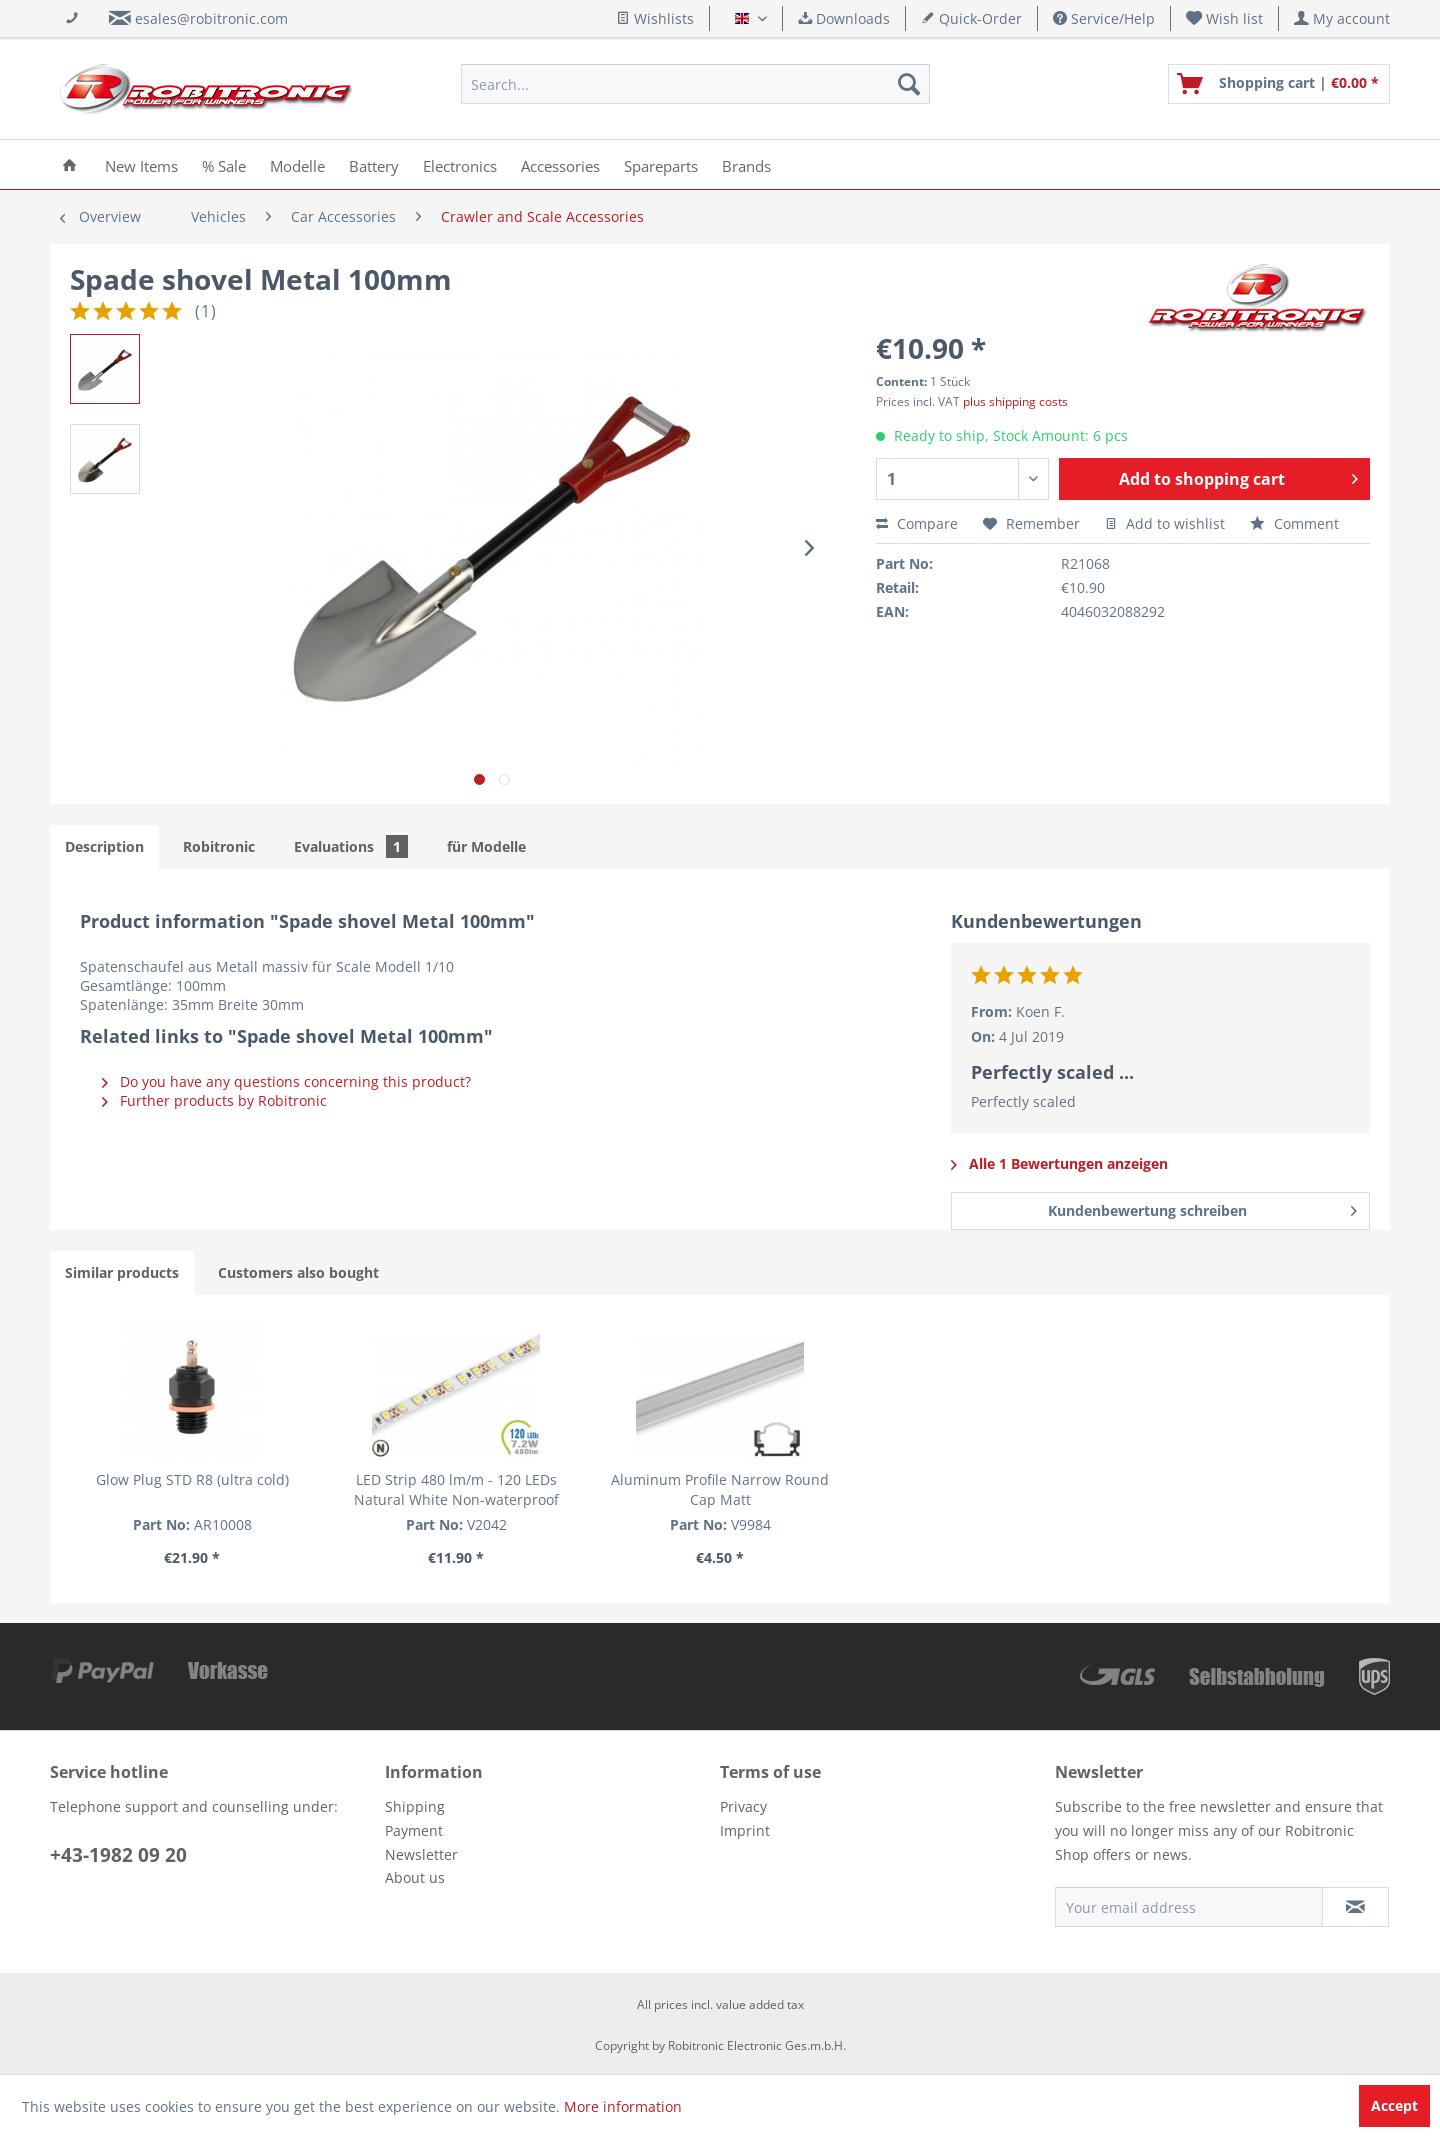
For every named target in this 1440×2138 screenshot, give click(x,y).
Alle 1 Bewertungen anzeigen (1059, 1163)
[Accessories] (560, 164)
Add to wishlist (1165, 523)
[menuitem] (1225, 18)
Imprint (745, 1830)
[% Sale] (224, 164)
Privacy (743, 1806)
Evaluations (351, 846)
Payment (414, 1830)
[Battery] (374, 164)
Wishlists (655, 18)
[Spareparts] (661, 164)
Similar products (122, 1272)
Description (104, 846)
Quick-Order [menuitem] (971, 18)
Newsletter (421, 1854)
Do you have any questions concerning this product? (286, 1081)
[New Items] (141, 164)
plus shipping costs (1015, 401)
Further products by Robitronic (214, 1100)
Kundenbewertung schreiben (1202, 1207)
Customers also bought (298, 1272)
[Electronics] (460, 164)
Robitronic (219, 846)
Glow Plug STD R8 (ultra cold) (192, 1479)
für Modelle (486, 846)
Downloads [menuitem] (844, 18)
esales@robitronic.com (211, 18)
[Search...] (695, 84)
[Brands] (746, 164)
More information (623, 2106)
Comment (1294, 523)
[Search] (909, 84)
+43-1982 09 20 (118, 1855)
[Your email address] (1189, 1907)
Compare (917, 523)
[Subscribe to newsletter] (1355, 1907)
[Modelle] (297, 164)
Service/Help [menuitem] (1104, 18)
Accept (1394, 2105)
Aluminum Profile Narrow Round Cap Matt (720, 1489)
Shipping (415, 1806)
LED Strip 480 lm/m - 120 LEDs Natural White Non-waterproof (456, 1489)
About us (415, 1877)
